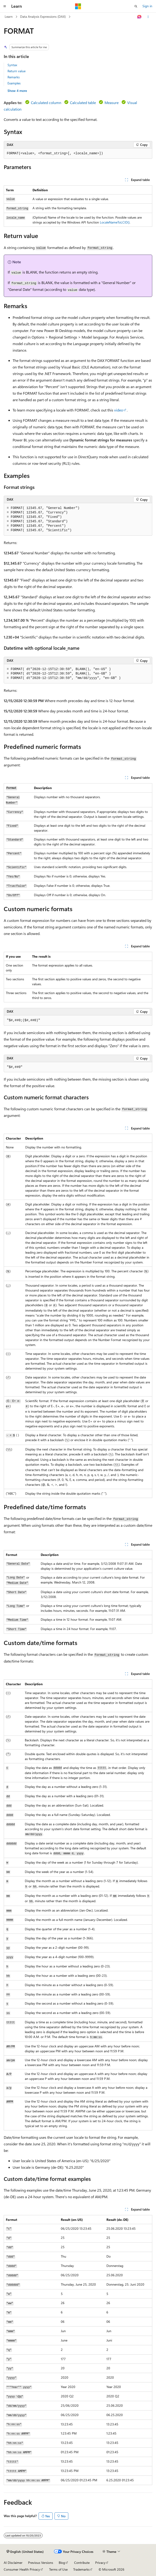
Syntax (12, 65)
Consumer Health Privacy (22, 2569)
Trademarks (81, 2569)
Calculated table (83, 102)
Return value (16, 71)
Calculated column (46, 102)
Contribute (82, 2562)
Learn (9, 16)
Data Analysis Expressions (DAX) (43, 16)
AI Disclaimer (13, 2562)
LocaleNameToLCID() (115, 222)
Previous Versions (40, 2562)
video (118, 410)
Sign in (147, 6)
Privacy (100, 2562)
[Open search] (136, 6)
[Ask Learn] (139, 17)
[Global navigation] (4, 6)
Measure (112, 102)
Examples (14, 83)
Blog (62, 2562)
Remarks (13, 77)
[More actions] (148, 17)
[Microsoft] (78, 6)
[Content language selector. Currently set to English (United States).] (25, 2551)
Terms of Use (58, 2569)
